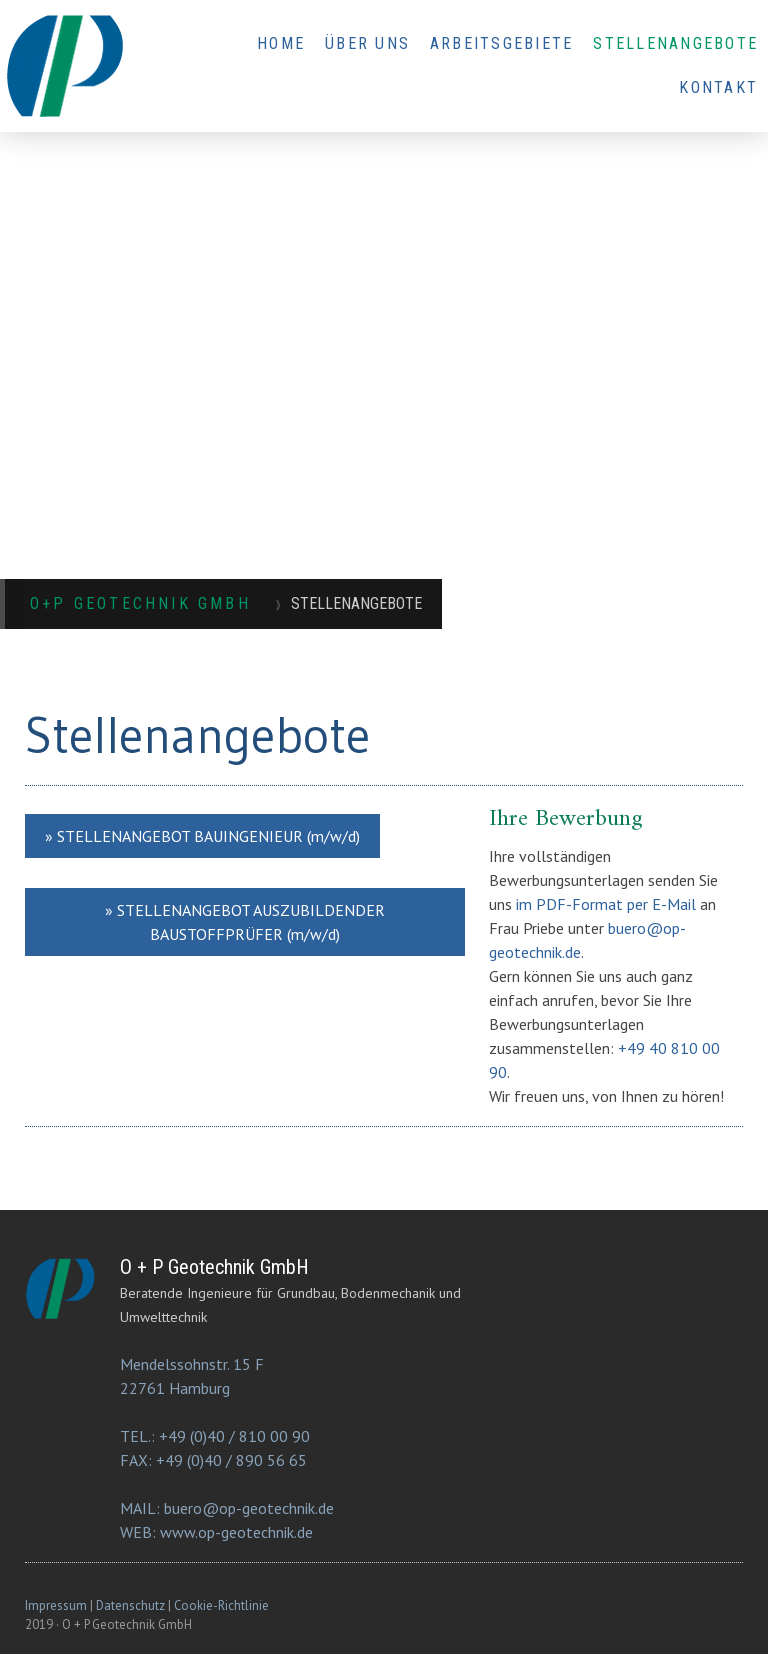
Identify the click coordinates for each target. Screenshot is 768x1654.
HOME (281, 43)
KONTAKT (718, 87)
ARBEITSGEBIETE (501, 43)
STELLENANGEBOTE (675, 43)
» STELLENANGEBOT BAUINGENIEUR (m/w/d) (202, 836)
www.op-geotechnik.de (236, 1532)
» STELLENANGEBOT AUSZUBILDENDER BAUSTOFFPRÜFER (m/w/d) (245, 922)
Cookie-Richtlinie (221, 1605)
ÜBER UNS (367, 43)
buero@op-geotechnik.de (249, 1508)
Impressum (56, 1605)
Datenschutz (130, 1605)
